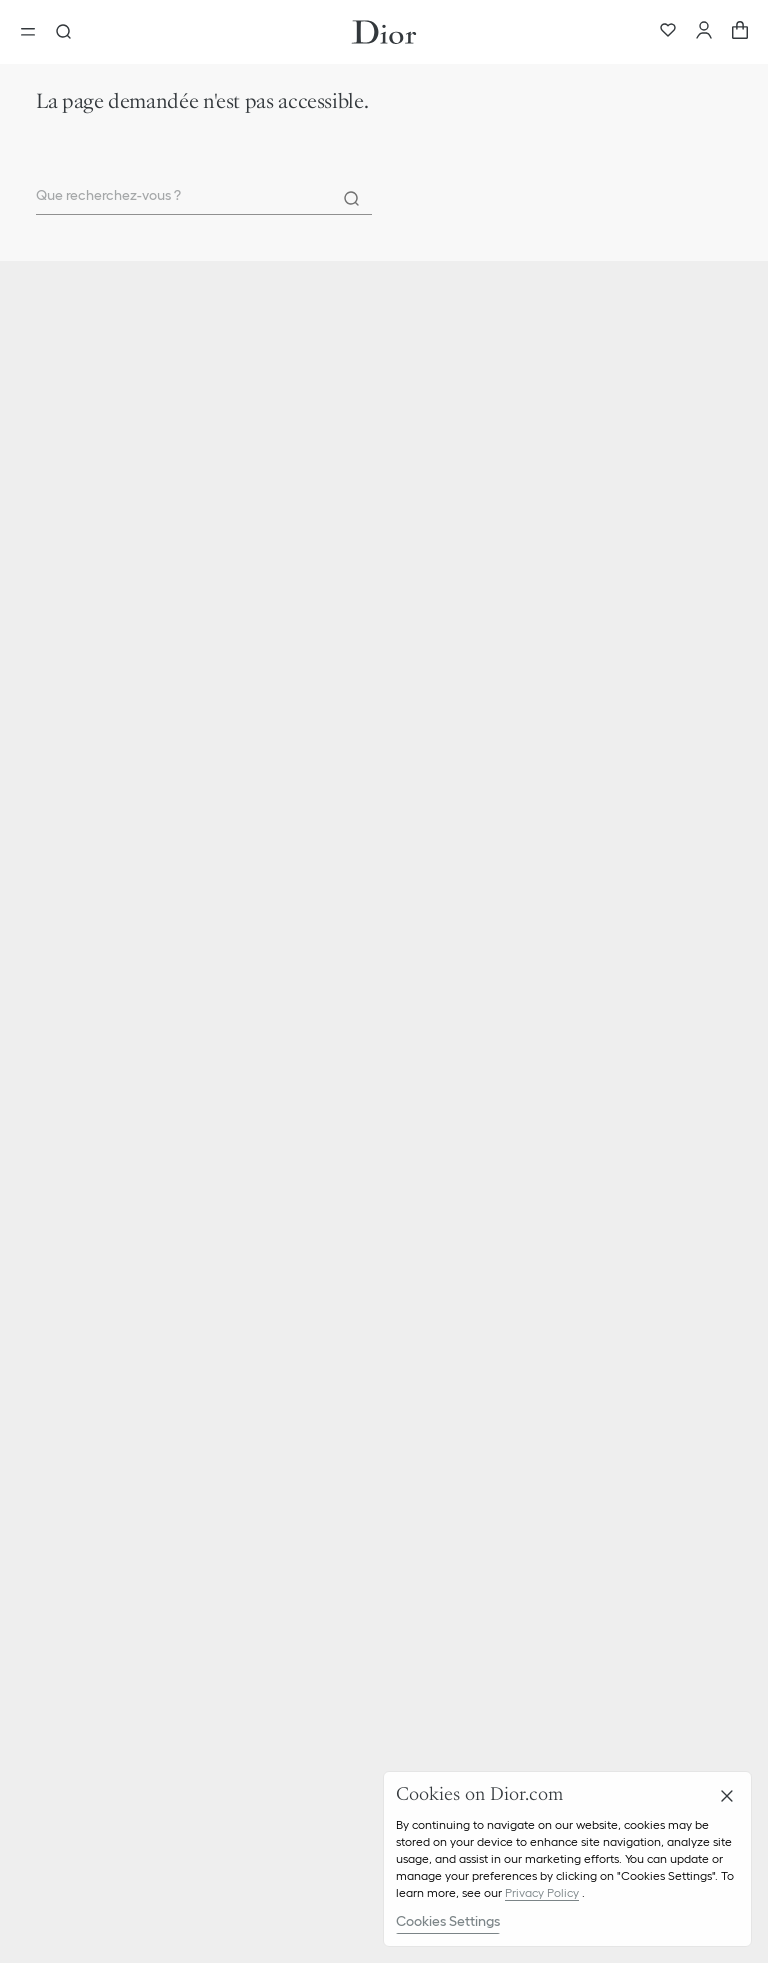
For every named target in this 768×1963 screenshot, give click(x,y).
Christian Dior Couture (101, 895)
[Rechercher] (352, 199)
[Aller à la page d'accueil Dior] (384, 32)
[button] (384, 1043)
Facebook (323, 1847)
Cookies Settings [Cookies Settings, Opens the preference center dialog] (448, 1921)
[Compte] (704, 32)
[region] (567, 1859)
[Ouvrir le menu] (34, 32)
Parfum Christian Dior (99, 928)
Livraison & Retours (91, 1079)
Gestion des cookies (94, 1534)
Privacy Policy (542, 1892)
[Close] (727, 1796)
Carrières (60, 1343)
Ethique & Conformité (99, 1310)
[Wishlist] (668, 32)
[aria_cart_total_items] (740, 32)
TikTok (177, 1847)
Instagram (236, 1847)
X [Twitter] (280, 1847)
